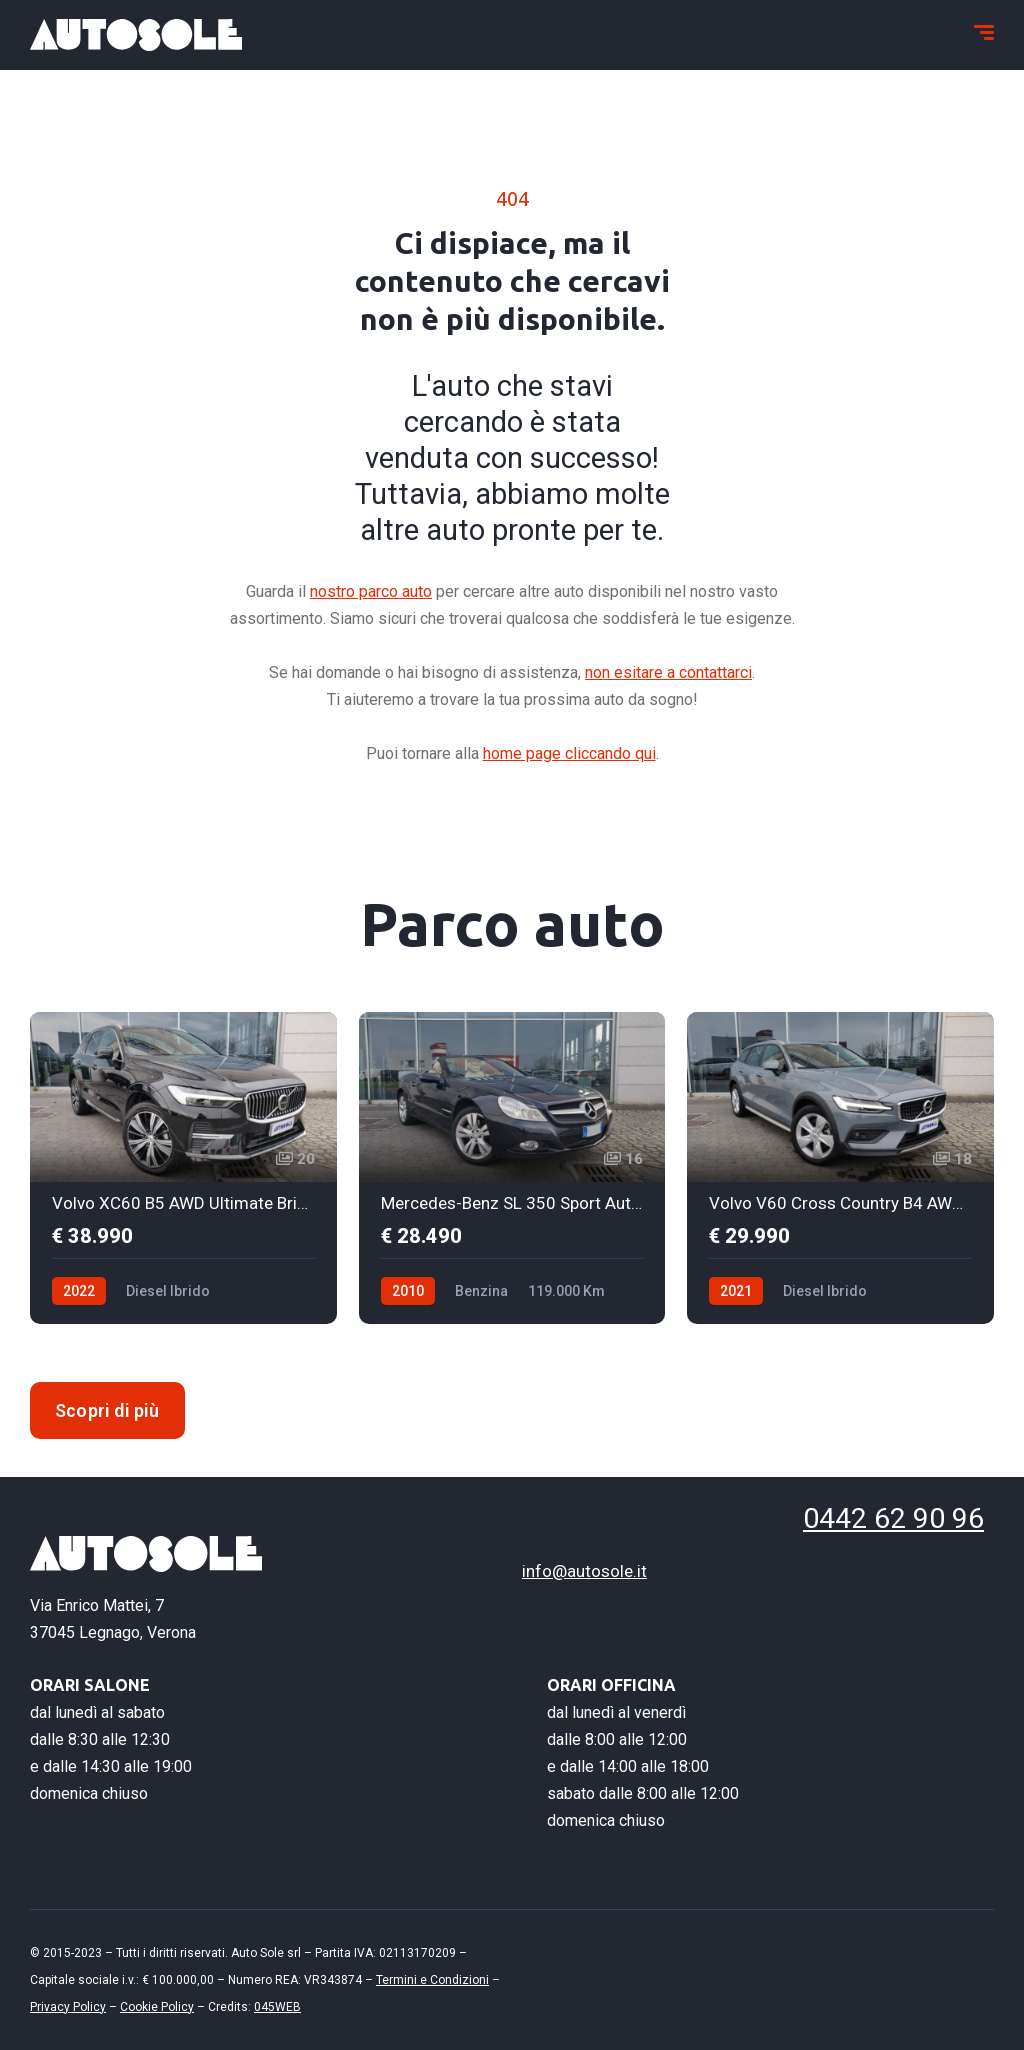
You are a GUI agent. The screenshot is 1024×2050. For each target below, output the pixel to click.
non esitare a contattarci (668, 672)
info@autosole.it (584, 1571)
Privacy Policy (68, 2006)
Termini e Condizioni (432, 1979)
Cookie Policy (157, 2006)
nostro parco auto (371, 591)
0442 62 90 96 (870, 1518)
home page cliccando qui (569, 753)
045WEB (277, 2006)
